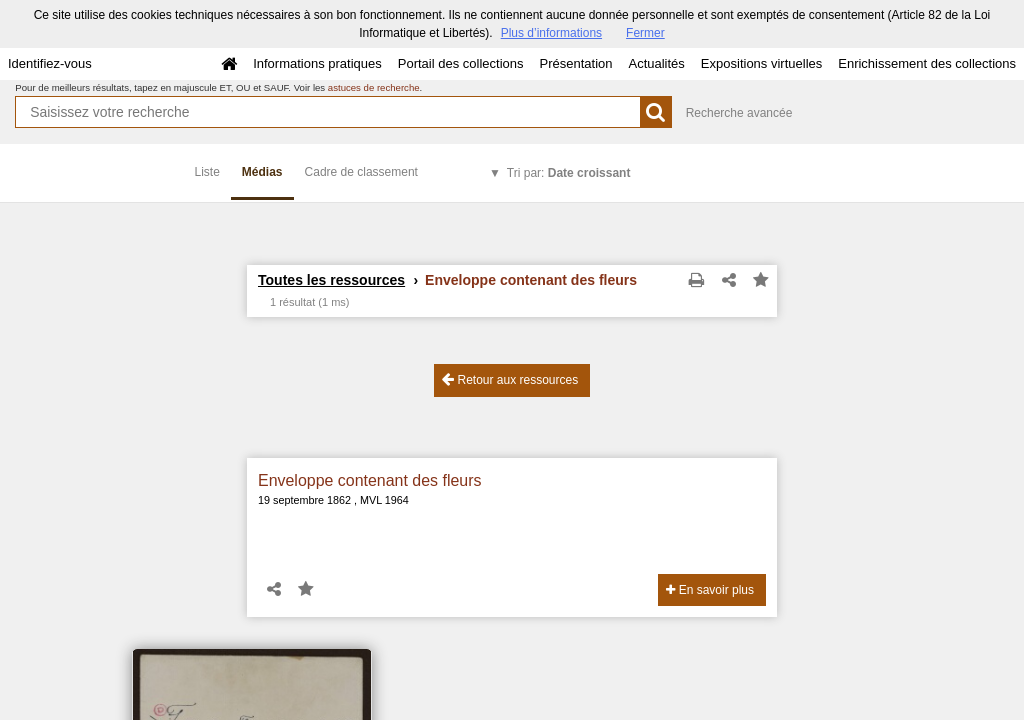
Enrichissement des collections (927, 63)
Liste (207, 172)
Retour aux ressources (510, 379)
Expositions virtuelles (761, 63)
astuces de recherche (374, 87)
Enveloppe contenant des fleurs (370, 480)
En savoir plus (710, 590)
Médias (262, 172)
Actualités (656, 63)
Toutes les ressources (331, 280)
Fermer (645, 33)
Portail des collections (461, 63)
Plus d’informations (551, 33)
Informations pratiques (317, 63)
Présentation (575, 63)
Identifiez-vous (50, 63)
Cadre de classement (361, 172)
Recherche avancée (739, 113)
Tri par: (569, 173)
